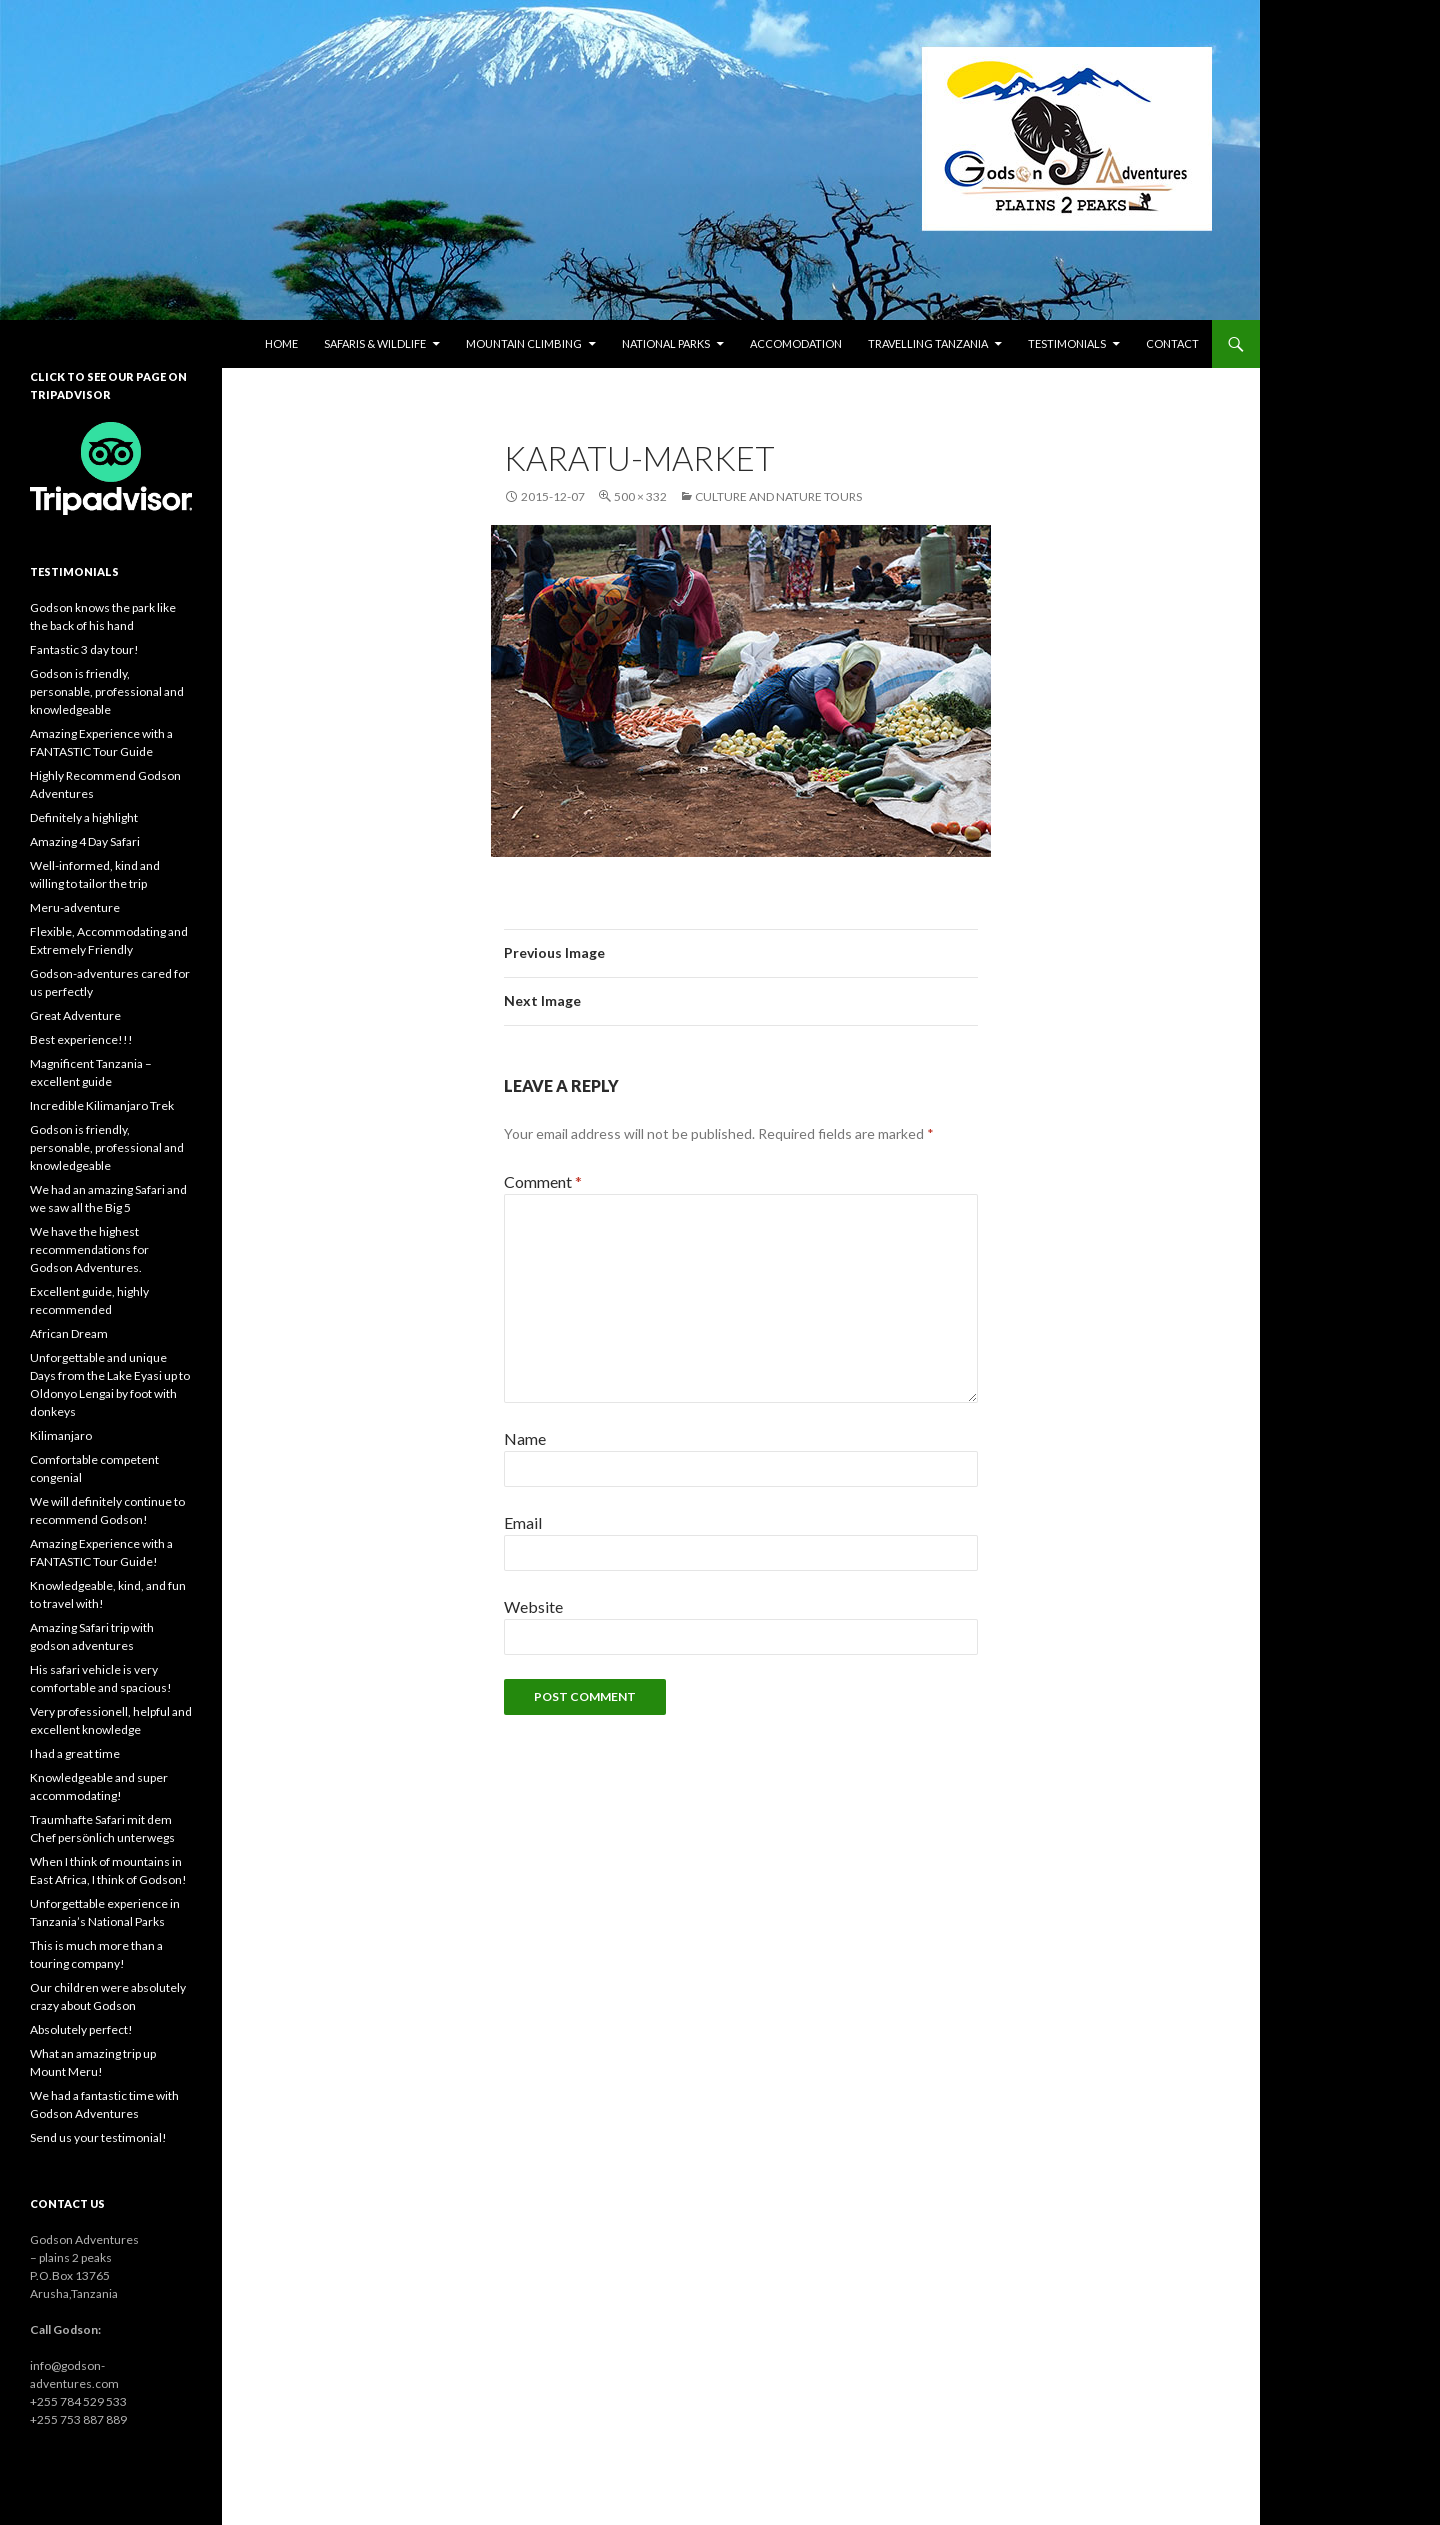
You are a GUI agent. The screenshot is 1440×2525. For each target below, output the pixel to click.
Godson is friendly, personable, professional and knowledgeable (107, 691)
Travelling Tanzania (928, 343)
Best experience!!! (81, 1039)
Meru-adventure (75, 907)
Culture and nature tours (778, 496)
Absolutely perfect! (81, 2029)
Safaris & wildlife (375, 343)
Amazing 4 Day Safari (85, 841)
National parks (666, 343)
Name (525, 1438)
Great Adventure (75, 1015)
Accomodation (796, 343)
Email (523, 1522)
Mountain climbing (524, 343)
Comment (543, 1181)
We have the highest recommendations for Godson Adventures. (89, 1249)
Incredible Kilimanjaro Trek (102, 1105)
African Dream (69, 1333)
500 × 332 (640, 496)
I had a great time (75, 1753)
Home (281, 343)
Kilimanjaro (61, 1435)
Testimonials (1067, 343)
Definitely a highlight (84, 817)
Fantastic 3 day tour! (84, 649)
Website (533, 1606)
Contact (1172, 343)
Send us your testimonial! (98, 2137)
